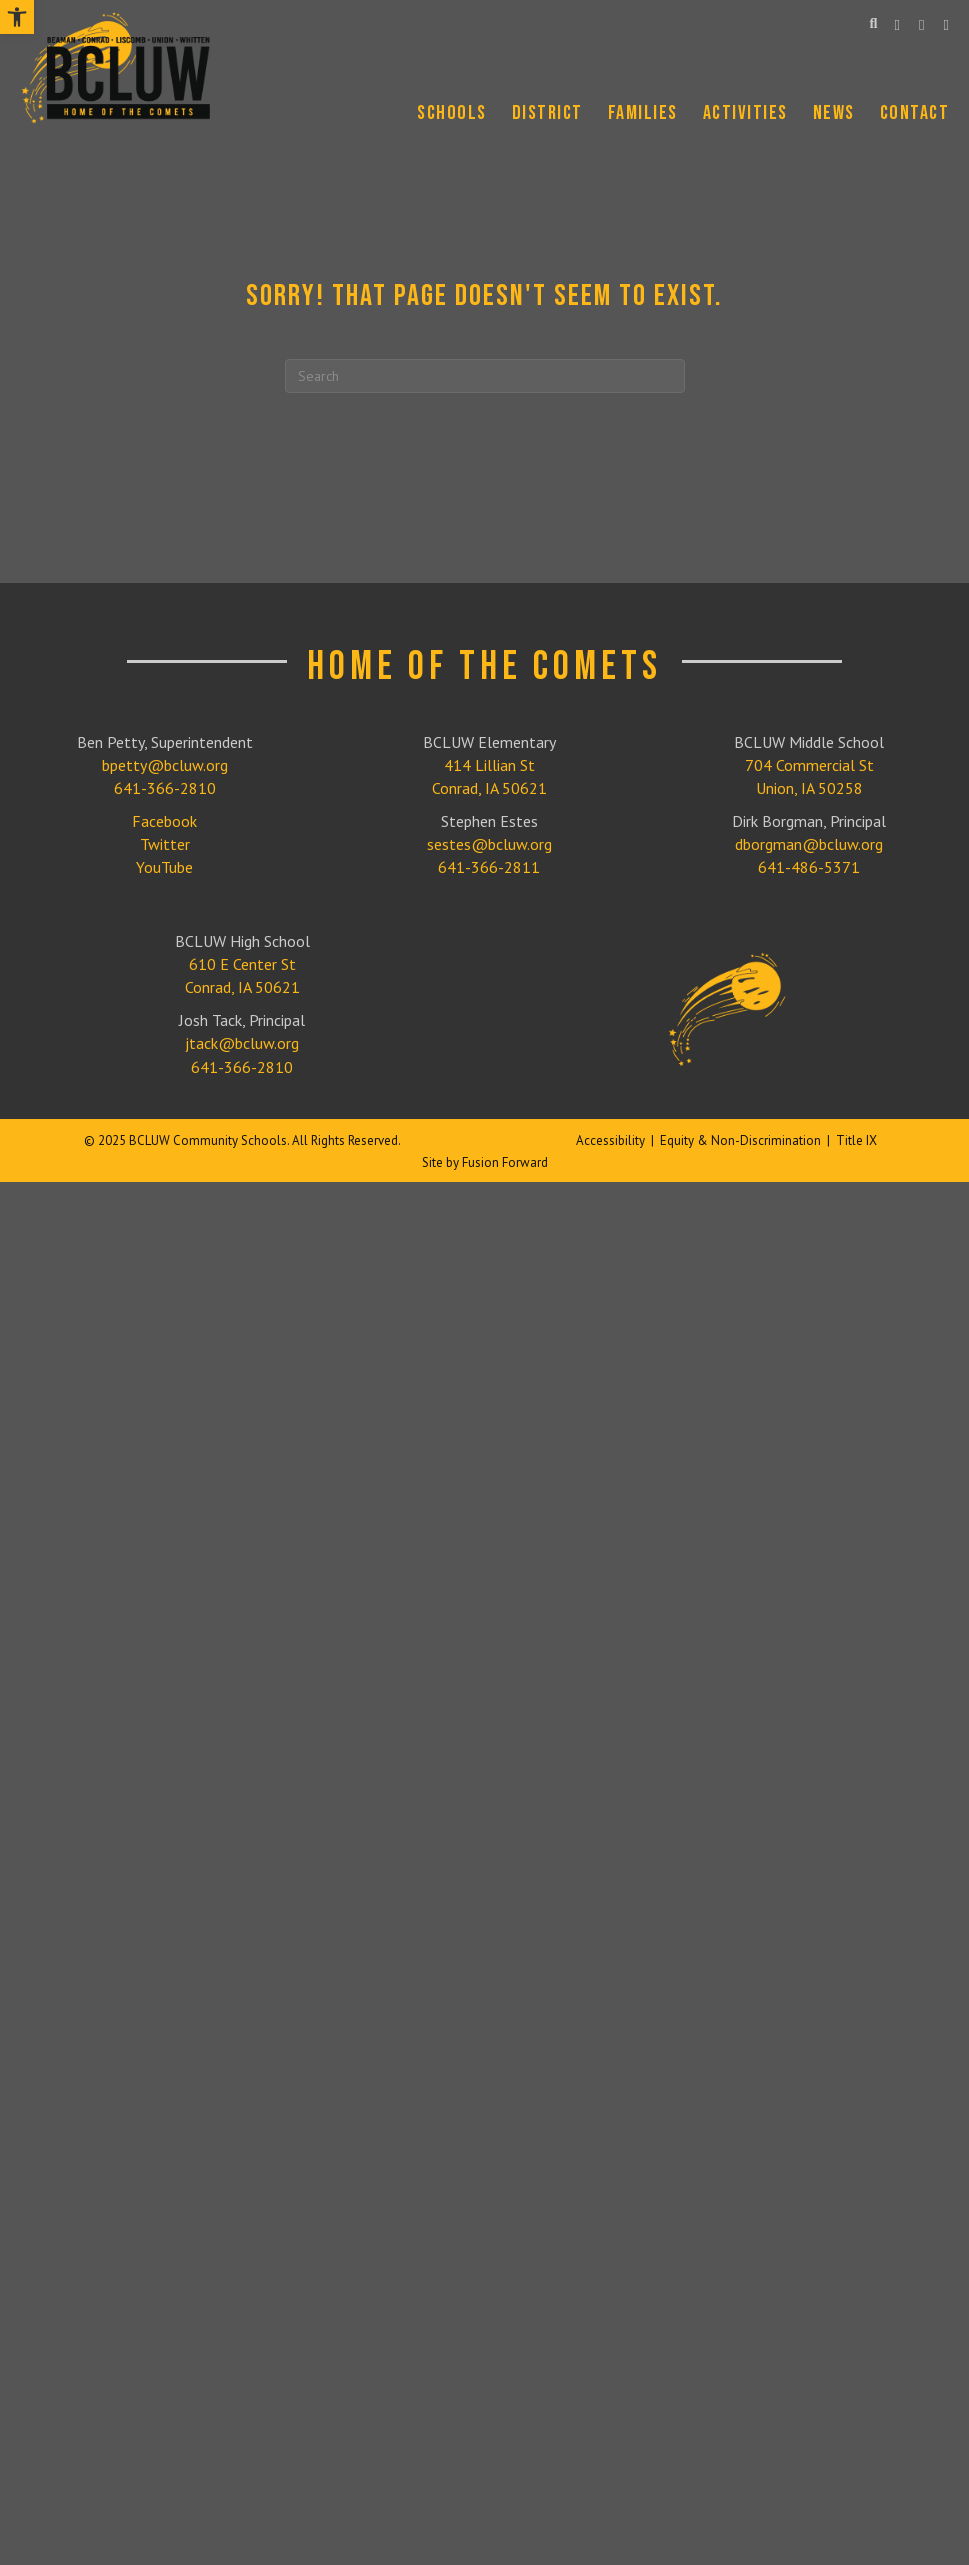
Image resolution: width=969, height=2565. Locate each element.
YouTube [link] (164, 867)
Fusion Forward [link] (505, 1162)
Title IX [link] (856, 1140)
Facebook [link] (164, 821)
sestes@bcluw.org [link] (489, 844)
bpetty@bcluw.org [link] (165, 765)
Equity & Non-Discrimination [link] (740, 1140)
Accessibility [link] (610, 1140)
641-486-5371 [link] (809, 867)
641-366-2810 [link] (165, 788)
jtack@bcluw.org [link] (242, 1043)
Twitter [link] (165, 844)
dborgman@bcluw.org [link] (809, 844)
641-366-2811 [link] (489, 867)
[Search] (485, 376)
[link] (17, 17)
